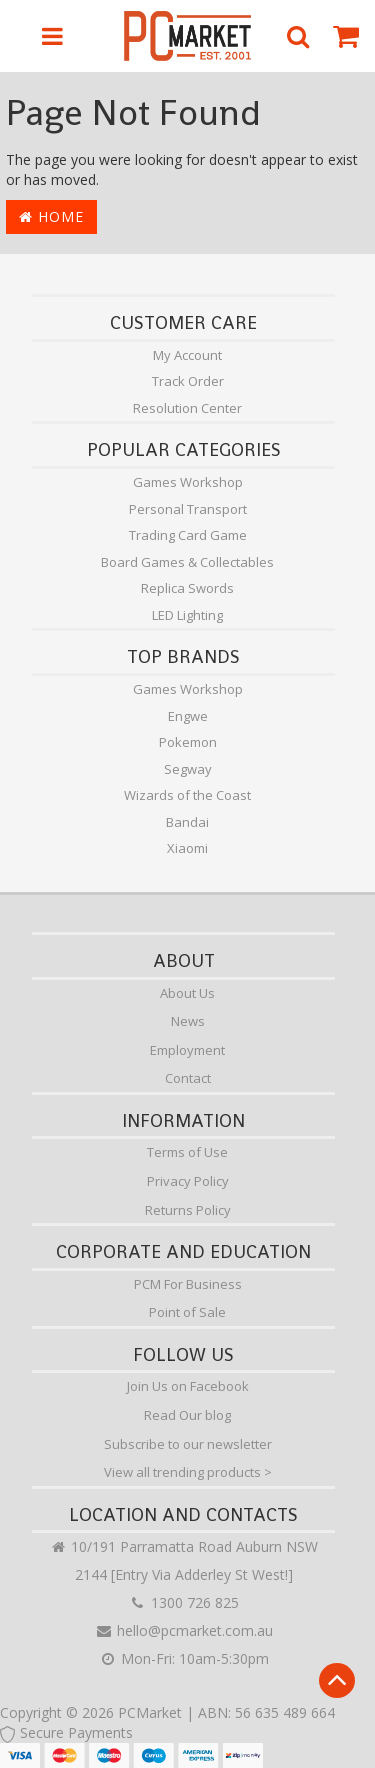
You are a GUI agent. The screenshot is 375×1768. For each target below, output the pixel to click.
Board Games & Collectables (187, 562)
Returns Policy (188, 1210)
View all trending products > (188, 1472)
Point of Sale (187, 1312)
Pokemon (188, 742)
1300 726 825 (184, 1602)
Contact (188, 1078)
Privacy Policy (188, 1181)
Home (51, 216)
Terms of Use (187, 1152)
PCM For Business (188, 1284)
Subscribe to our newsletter (188, 1444)
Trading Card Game (188, 535)
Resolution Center (187, 408)
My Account (187, 355)
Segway (188, 769)
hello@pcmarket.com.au (184, 1630)
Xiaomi (187, 848)
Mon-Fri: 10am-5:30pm (184, 1658)
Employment (187, 1050)
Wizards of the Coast (187, 795)
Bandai (187, 822)
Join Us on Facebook (188, 1386)
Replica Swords (187, 588)
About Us (187, 993)
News (188, 1021)
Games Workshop (188, 482)
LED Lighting (187, 615)
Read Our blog (187, 1415)
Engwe (188, 716)
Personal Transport (188, 509)
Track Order (188, 381)
